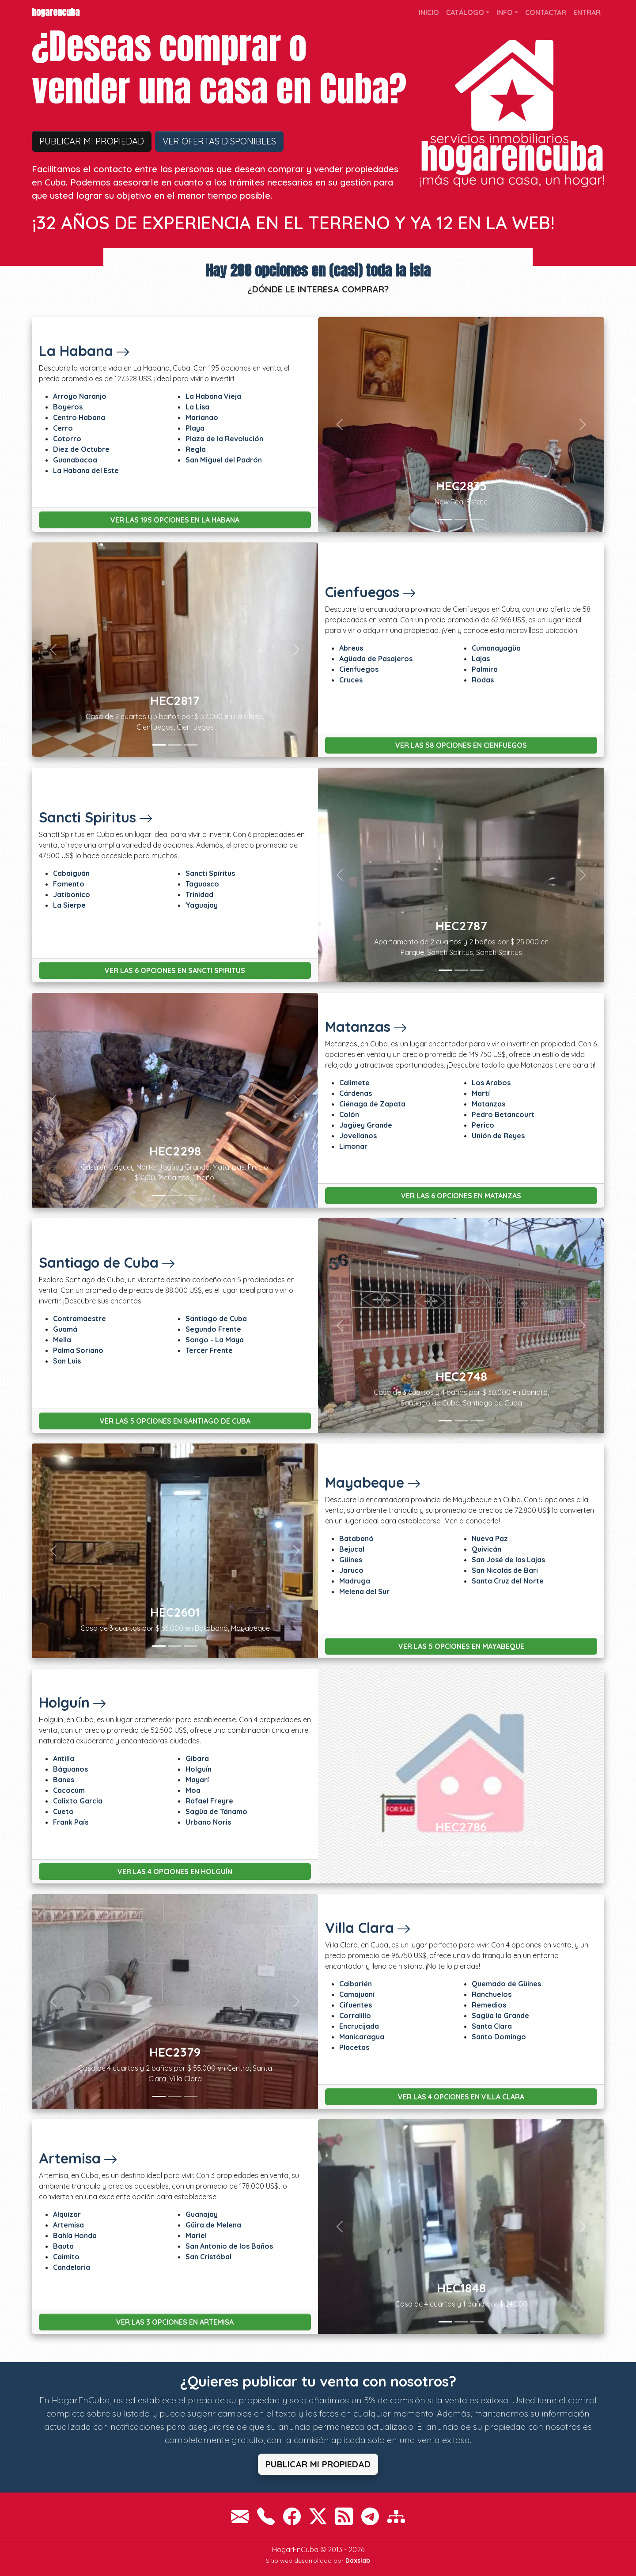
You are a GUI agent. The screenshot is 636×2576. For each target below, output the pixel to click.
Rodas (483, 679)
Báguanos (70, 1769)
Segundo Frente (213, 1329)
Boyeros (68, 406)
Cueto (63, 1811)
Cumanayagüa (496, 648)
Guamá (65, 1329)
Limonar (353, 1146)
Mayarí (197, 1779)
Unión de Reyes (498, 1135)
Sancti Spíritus (210, 873)
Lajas (481, 658)
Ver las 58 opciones (461, 745)
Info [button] (504, 12)
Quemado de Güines (506, 1983)
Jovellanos (358, 1135)
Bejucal (351, 1549)
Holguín (72, 1702)
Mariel (196, 2235)
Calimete (354, 1082)
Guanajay (202, 2214)
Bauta (63, 2246)
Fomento (68, 883)
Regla (196, 449)
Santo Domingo (499, 2036)
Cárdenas (355, 1093)
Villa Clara (368, 1927)
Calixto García (77, 1800)
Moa (193, 1790)
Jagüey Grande (365, 1125)
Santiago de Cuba (107, 1262)
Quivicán (486, 1549)
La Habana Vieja (213, 396)
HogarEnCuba (56, 12)
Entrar (587, 12)
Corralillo (355, 2015)
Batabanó (356, 1538)
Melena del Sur (364, 1591)
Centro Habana (79, 417)
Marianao (202, 417)
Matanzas (366, 1026)
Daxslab (357, 2561)
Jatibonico (71, 894)
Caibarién (355, 1983)
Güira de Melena (213, 2224)
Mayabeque (373, 1482)
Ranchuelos (491, 1994)
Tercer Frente (209, 1350)
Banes (63, 1779)
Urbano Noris (208, 1822)
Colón (349, 1114)
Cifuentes (355, 2004)
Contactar (545, 12)
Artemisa (78, 2158)
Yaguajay (202, 905)
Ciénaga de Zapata (372, 1103)
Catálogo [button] (465, 12)
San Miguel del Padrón (224, 459)
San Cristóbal (208, 2256)
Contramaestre (79, 1318)
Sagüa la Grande (500, 2015)
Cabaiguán (71, 873)
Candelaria (71, 2267)
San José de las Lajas (508, 1559)
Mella (62, 1339)
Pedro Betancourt (503, 1114)
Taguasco (202, 883)
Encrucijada (359, 2026)
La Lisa (197, 406)
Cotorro (67, 438)
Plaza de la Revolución (224, 438)
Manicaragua (361, 2036)
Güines (350, 1559)
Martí (481, 1093)
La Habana (84, 350)
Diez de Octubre (81, 449)
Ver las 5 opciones (175, 1421)
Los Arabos (491, 1082)
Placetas (354, 2047)
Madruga (354, 1580)
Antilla (63, 1758)
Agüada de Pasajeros (376, 658)
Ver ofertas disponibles (219, 141)
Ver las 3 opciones (175, 2322)
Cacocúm (69, 1790)
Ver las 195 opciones (174, 519)
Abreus (351, 648)
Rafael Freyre (209, 1800)
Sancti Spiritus (96, 817)
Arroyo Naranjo (79, 396)
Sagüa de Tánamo (216, 1811)
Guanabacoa (75, 459)
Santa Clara (492, 2026)
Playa (195, 428)
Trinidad (199, 894)
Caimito (66, 2256)
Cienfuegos (370, 591)
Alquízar (67, 2214)
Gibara (197, 1758)
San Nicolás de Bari (505, 1570)
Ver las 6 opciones (175, 970)
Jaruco (351, 1570)
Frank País (70, 1822)
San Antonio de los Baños (229, 2246)
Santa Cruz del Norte (508, 1580)
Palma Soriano (78, 1350)
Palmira (485, 669)
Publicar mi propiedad (91, 141)
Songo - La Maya (215, 1339)
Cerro (63, 428)
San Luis (67, 1360)
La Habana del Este (86, 470)
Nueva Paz (490, 1538)
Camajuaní (357, 1994)
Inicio (429, 12)
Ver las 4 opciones (174, 1871)
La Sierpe (69, 905)
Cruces (351, 679)
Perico (483, 1125)
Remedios (489, 2004)
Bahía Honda (75, 2235)
